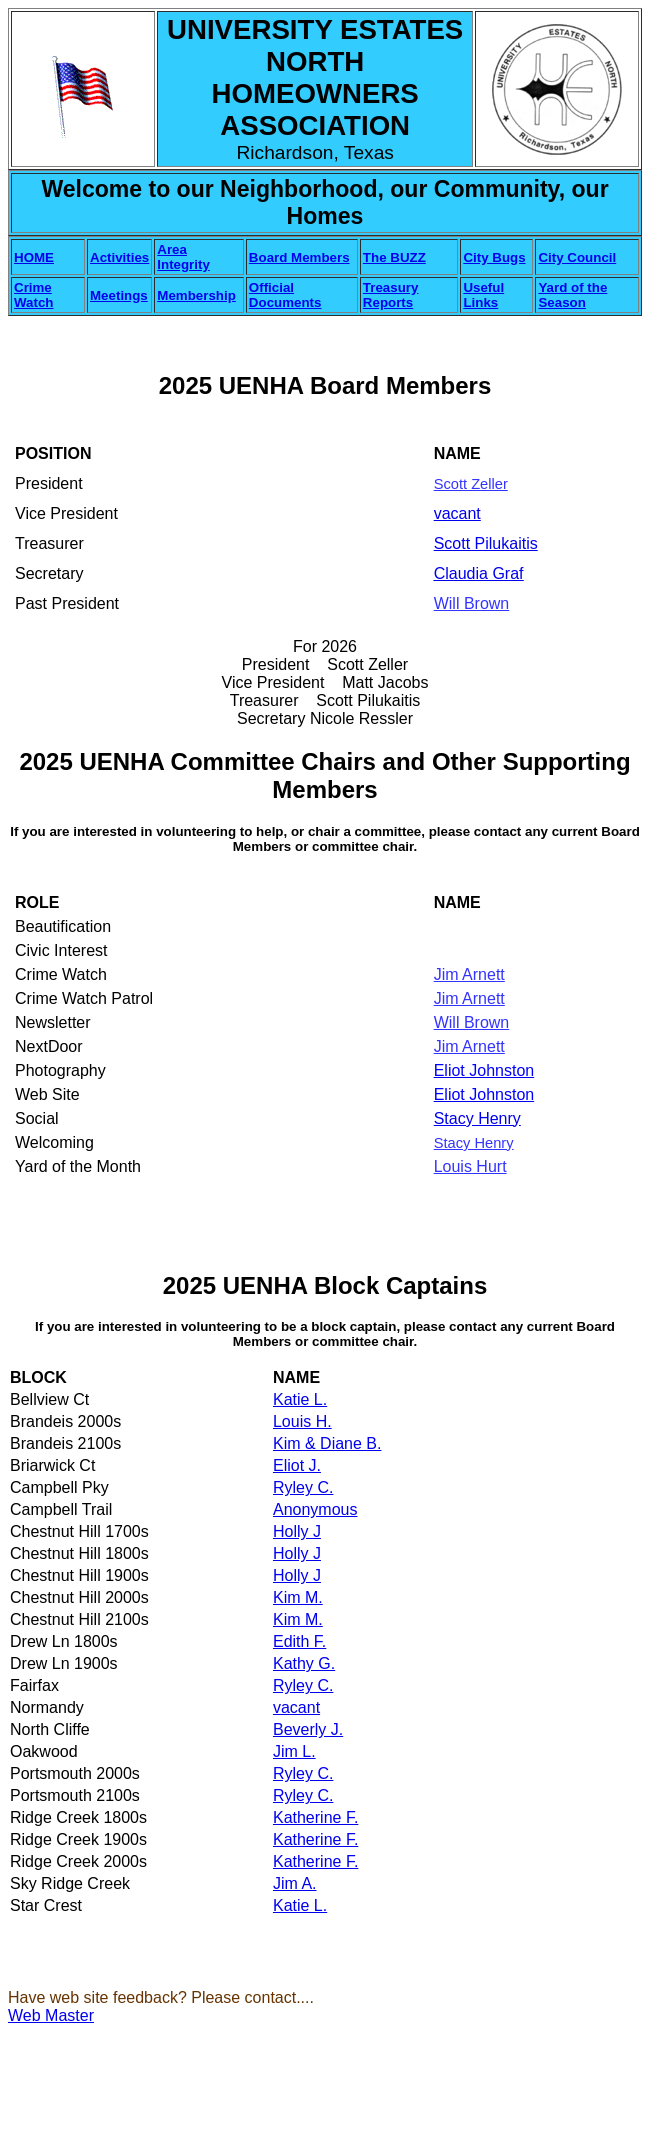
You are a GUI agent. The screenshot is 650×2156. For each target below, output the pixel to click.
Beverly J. (308, 1729)
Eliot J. (297, 1465)
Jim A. (295, 1883)
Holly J (297, 1531)
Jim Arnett (469, 974)
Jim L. (294, 1751)
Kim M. (298, 1597)
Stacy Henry (477, 1118)
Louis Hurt (470, 1166)
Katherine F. (315, 1817)
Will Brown (472, 603)
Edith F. (299, 1641)
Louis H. (302, 1421)
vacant (296, 1707)
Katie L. (300, 1399)
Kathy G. (304, 1663)
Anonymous (315, 1509)
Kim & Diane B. (327, 1443)
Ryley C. (303, 1487)
